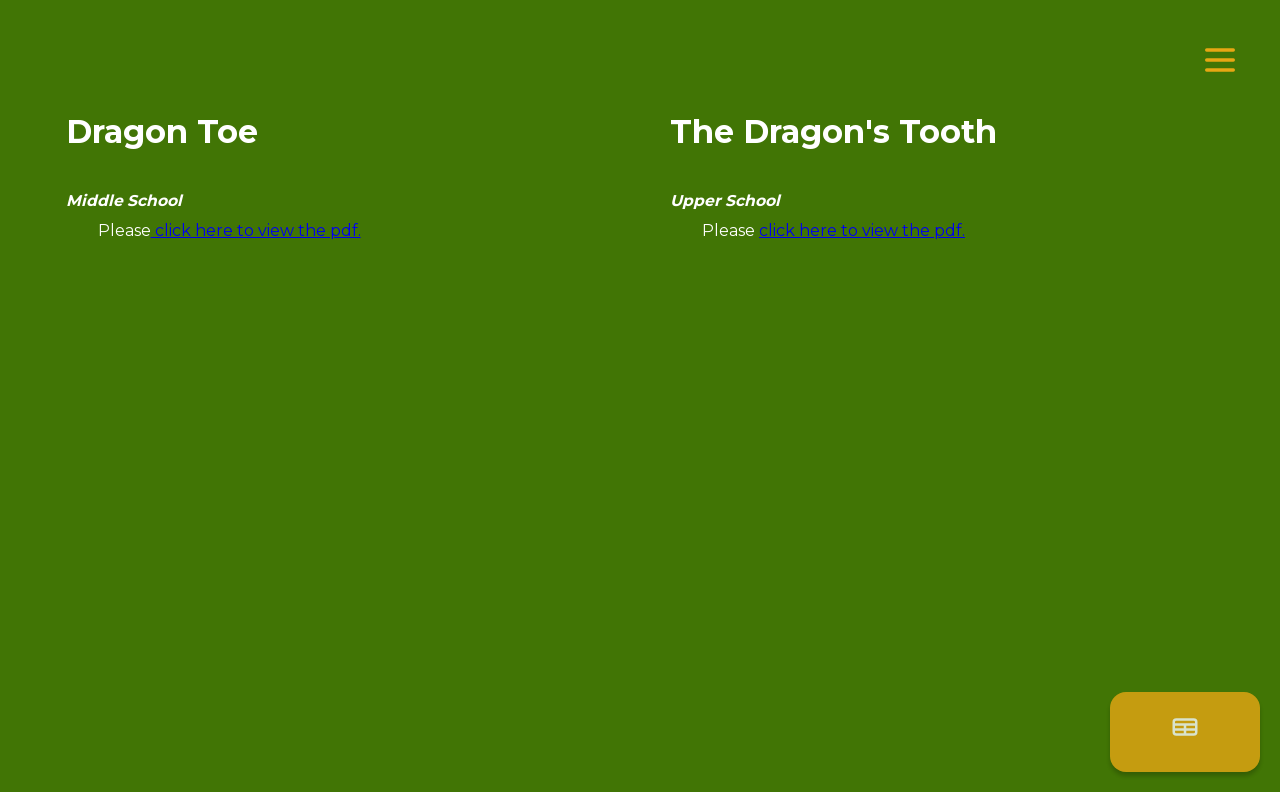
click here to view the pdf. (256, 230)
